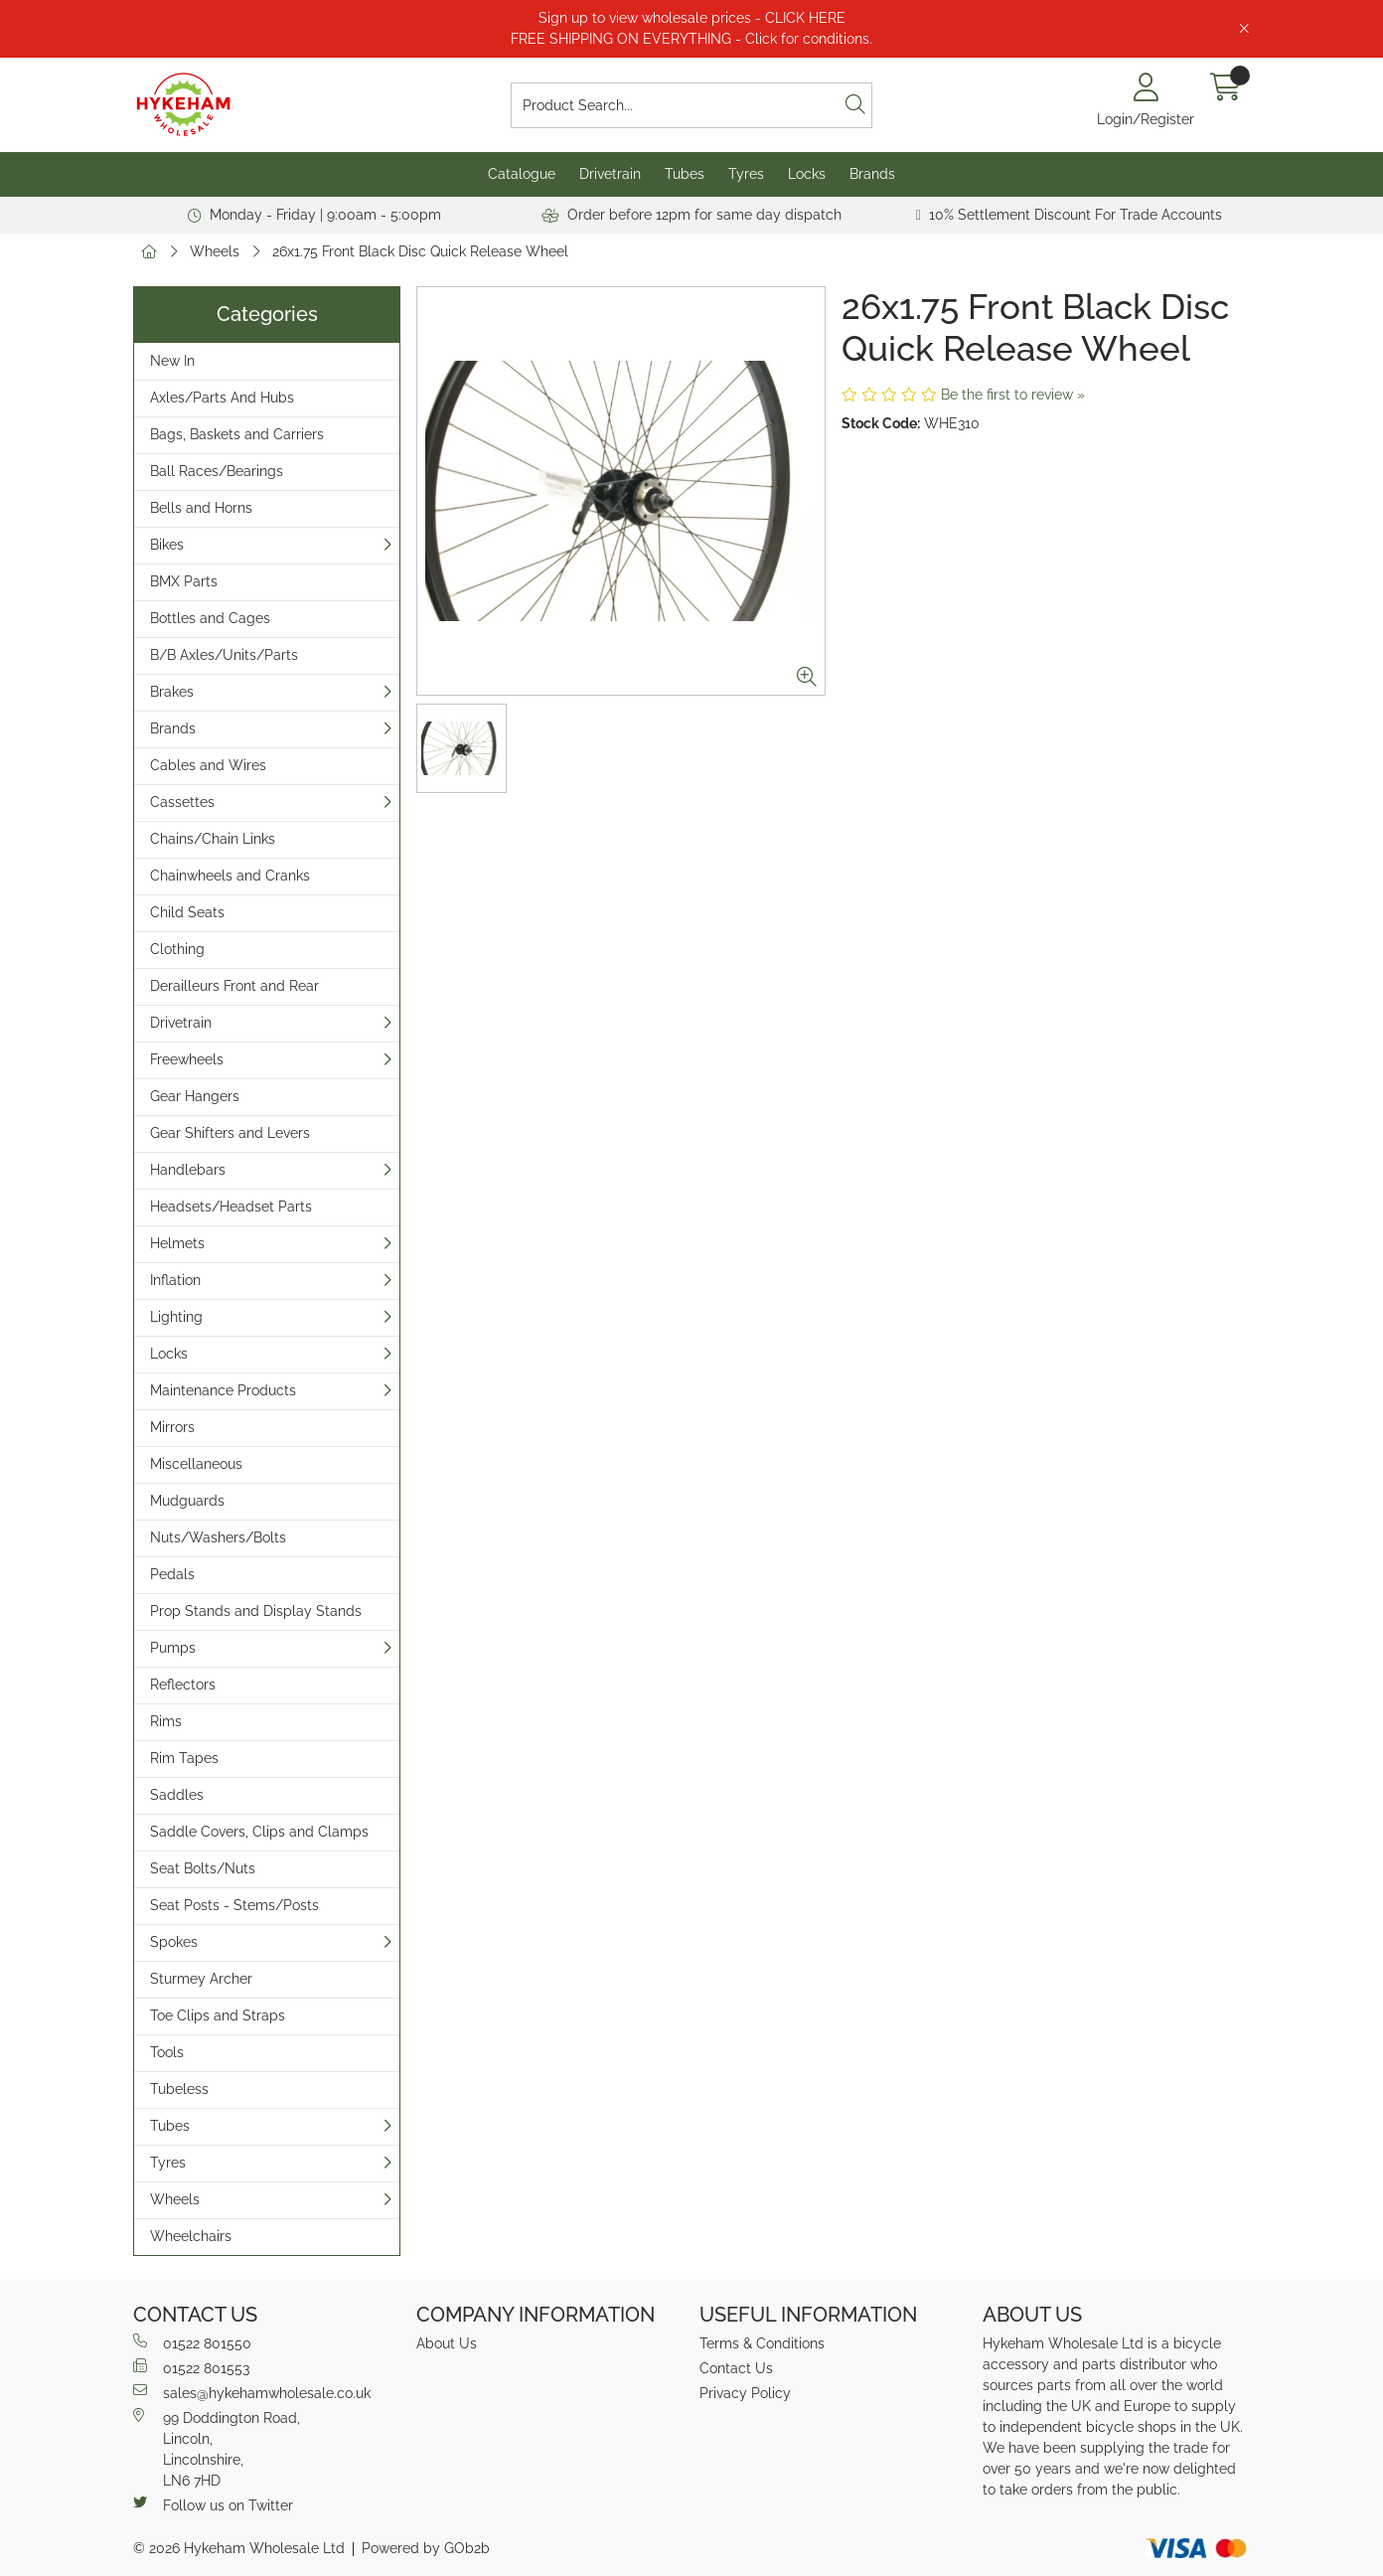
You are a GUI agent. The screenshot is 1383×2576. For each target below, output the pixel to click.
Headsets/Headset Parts (231, 1206)
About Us (446, 2343)
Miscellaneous (196, 1464)
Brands (872, 174)
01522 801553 (191, 2367)
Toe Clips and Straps (217, 2015)
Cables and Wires (208, 765)
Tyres (746, 174)
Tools (167, 2052)
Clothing (177, 949)
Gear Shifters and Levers (230, 1133)
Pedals (172, 1574)
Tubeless (179, 2089)
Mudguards (187, 1501)
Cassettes (182, 802)
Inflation (175, 1280)
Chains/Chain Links (212, 839)
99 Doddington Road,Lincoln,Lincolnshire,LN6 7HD (216, 2448)
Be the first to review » (1013, 394)
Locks (807, 174)
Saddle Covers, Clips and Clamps (259, 1832)
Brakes (172, 692)
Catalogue (521, 174)
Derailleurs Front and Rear (234, 986)
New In (172, 361)
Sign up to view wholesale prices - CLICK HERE (691, 18)
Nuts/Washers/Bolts (218, 1537)
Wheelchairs (190, 2236)
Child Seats (187, 912)
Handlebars (188, 1170)
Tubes (684, 174)
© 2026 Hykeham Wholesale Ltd (239, 2548)
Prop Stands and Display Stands (256, 1611)
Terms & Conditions (762, 2343)
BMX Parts (184, 581)
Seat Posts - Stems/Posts (234, 1905)
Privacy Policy (745, 2393)
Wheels (214, 251)
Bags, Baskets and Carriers (237, 434)
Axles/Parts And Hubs (222, 397)
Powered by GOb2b (426, 2548)
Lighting (176, 1317)
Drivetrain (610, 174)
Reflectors (183, 1684)
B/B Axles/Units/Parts (224, 655)
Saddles (177, 1795)
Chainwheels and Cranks (230, 876)
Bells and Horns (201, 508)
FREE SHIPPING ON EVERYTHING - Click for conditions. (691, 39)
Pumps (173, 1648)
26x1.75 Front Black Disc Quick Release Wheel (420, 251)
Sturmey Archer (201, 1979)
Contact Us (736, 2368)
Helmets (177, 1243)
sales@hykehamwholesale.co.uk (252, 2392)
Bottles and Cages (210, 618)
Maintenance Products (223, 1390)
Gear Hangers (194, 1096)
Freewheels (187, 1059)
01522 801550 (192, 2342)
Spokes (174, 1942)
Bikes (167, 545)
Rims (166, 1721)
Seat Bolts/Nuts (202, 1868)
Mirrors (172, 1427)
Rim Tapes (184, 1758)
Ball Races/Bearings (216, 471)
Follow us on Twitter (213, 2504)
